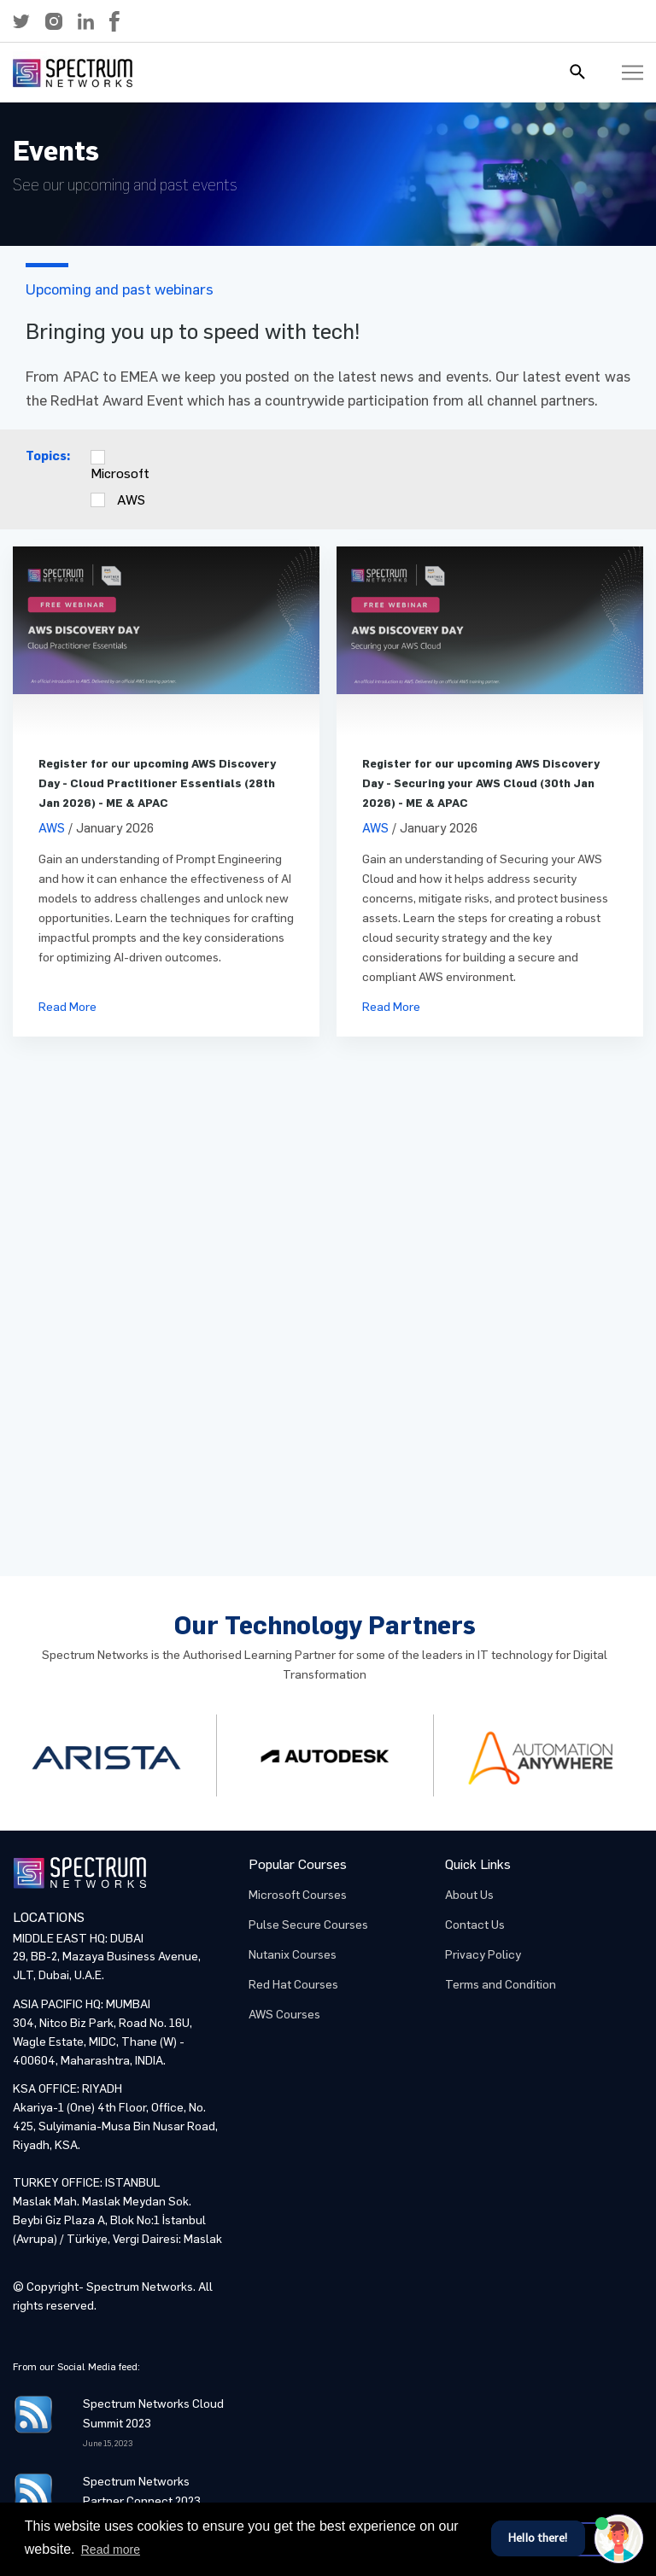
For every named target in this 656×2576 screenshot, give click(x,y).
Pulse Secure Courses (308, 1925)
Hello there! (538, 2538)
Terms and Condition (500, 1984)
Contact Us (475, 1925)
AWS (131, 500)
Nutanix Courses (293, 1955)
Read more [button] (110, 2549)
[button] (21, 21)
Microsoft (120, 473)
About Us (469, 1895)
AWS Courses (284, 2014)
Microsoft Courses (298, 1895)
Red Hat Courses (293, 1984)
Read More (67, 1007)
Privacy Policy (483, 1955)
